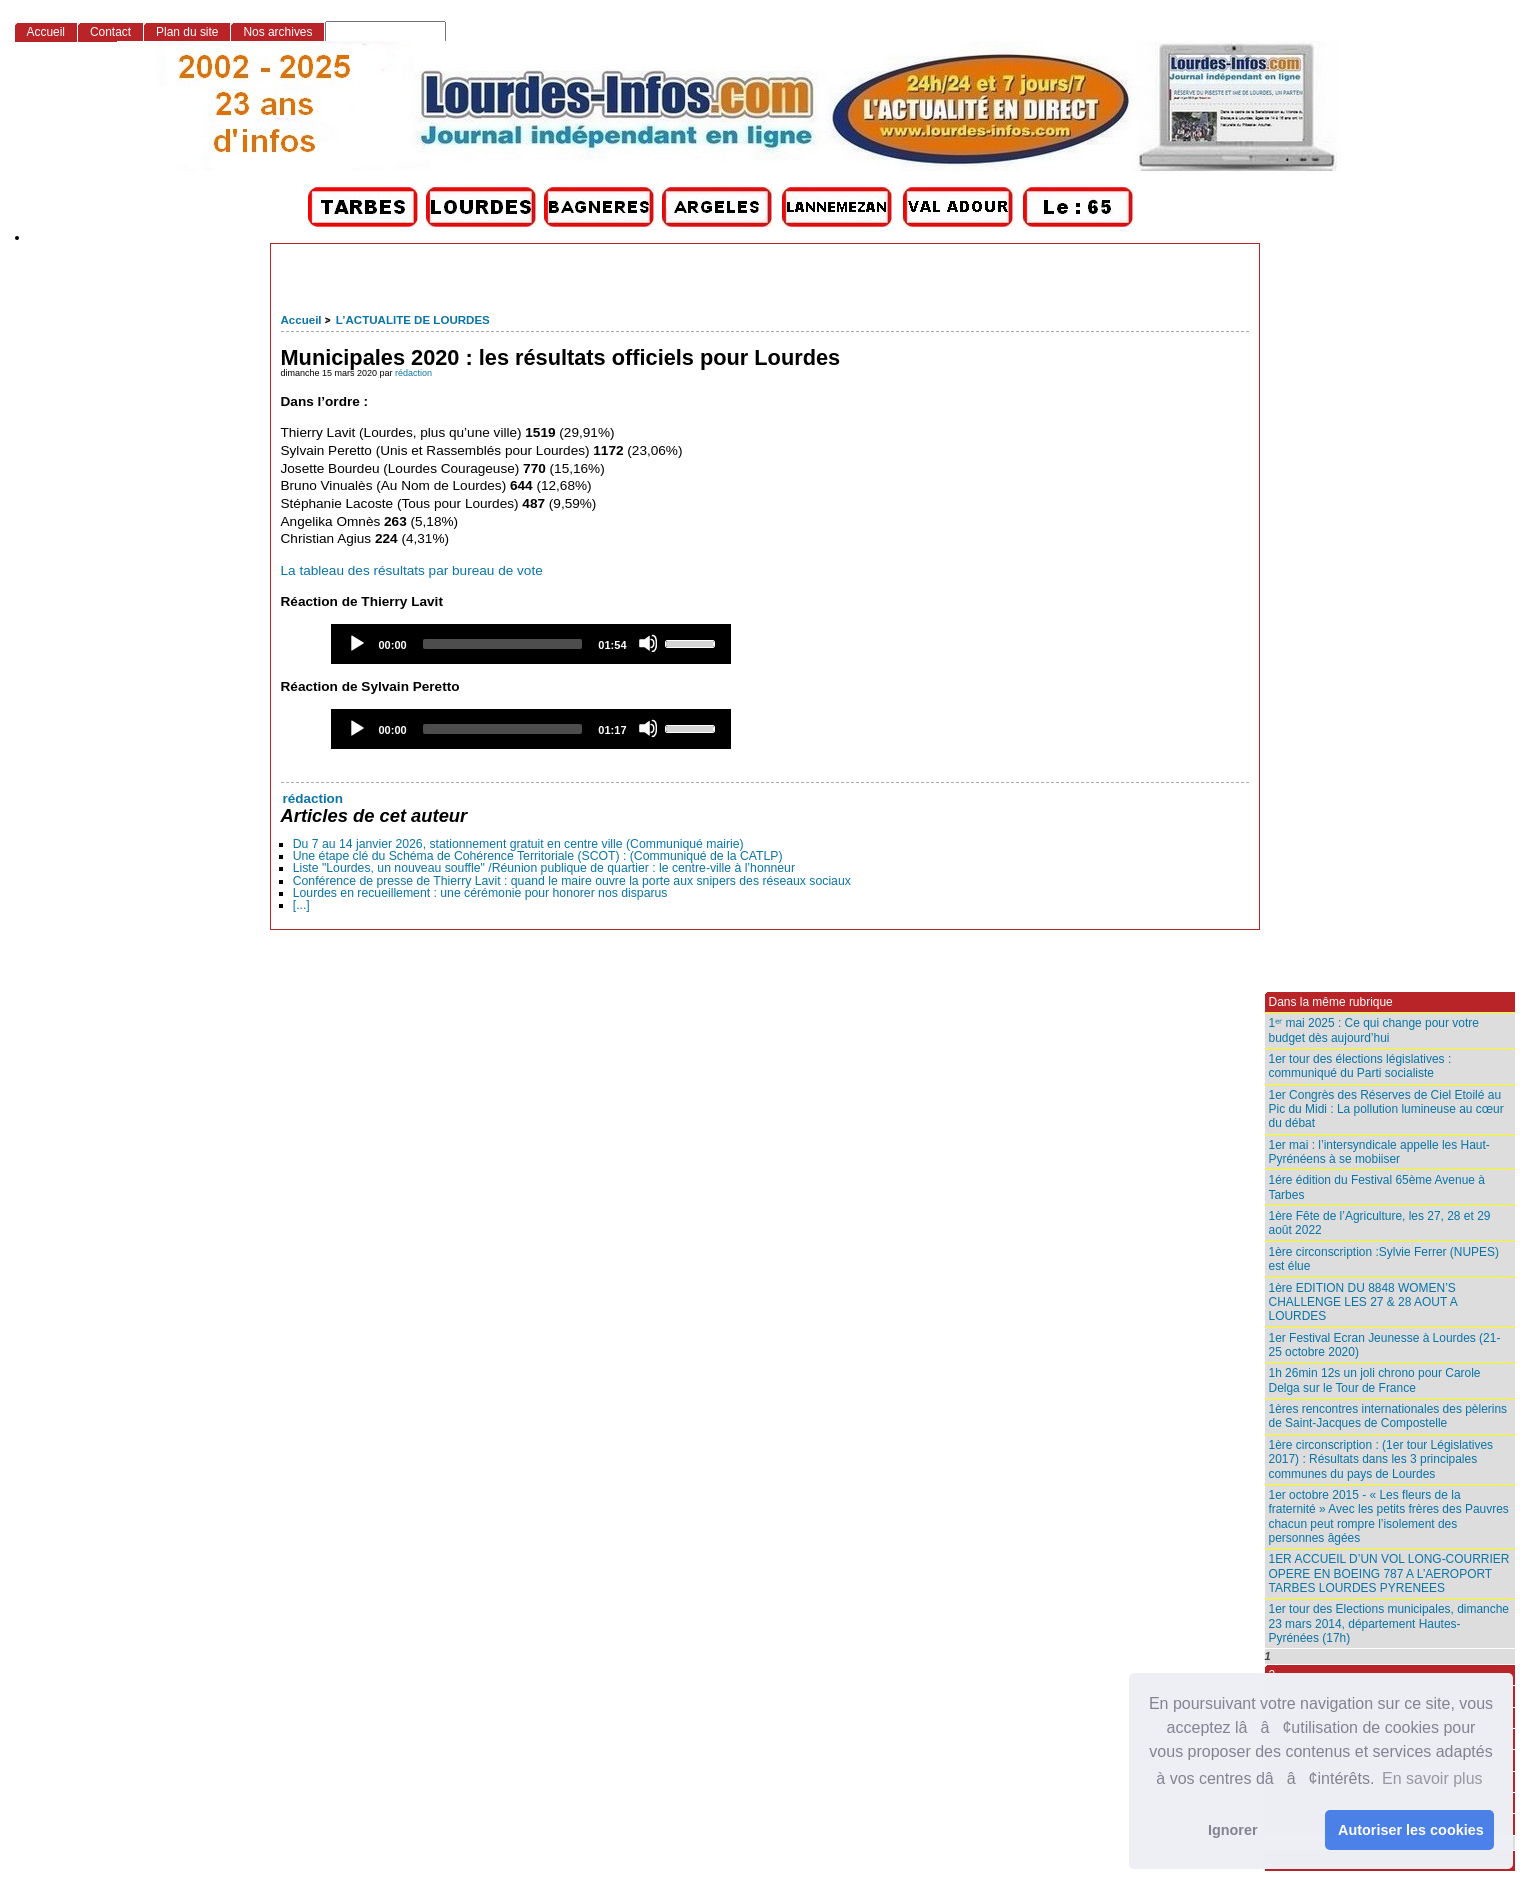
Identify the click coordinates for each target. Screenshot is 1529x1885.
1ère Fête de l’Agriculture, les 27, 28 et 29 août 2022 (1380, 1223)
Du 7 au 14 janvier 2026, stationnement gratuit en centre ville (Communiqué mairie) (518, 844)
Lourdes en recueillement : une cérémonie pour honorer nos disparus (480, 893)
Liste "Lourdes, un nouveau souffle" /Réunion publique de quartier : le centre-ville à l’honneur (544, 868)
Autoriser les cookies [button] (1411, 1830)
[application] (531, 644)
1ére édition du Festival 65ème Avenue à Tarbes (1377, 1187)
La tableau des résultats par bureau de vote (412, 570)
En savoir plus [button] (1432, 1778)
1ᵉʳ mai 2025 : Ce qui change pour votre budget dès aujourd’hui (1374, 1030)
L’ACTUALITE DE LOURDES (413, 320)
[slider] (503, 644)
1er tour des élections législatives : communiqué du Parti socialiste (1360, 1066)
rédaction (413, 373)
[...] (301, 905)
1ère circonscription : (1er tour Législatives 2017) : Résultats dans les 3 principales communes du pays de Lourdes (1381, 1459)
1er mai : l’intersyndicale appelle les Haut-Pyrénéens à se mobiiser (1379, 1152)
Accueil (301, 320)
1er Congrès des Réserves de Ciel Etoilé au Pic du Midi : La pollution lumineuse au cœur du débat (1386, 1109)
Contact (110, 32)
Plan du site (187, 32)
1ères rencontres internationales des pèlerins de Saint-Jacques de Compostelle (1388, 1416)
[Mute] (648, 643)
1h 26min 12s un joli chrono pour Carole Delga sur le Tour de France (1375, 1380)
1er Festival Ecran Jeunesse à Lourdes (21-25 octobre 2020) (1385, 1345)
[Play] (356, 643)
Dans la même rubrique (1331, 1002)
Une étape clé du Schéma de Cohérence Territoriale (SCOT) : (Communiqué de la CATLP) (538, 856)
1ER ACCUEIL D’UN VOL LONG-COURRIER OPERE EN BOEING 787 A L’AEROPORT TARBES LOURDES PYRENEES (1389, 1573)
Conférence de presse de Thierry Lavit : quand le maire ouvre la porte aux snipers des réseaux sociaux (572, 881)
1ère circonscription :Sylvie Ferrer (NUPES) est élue (1384, 1259)
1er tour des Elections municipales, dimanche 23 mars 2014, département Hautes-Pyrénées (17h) (1389, 1623)
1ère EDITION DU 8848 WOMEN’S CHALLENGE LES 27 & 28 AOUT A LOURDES (1363, 1302)
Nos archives (277, 32)
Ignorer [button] (1233, 1830)
